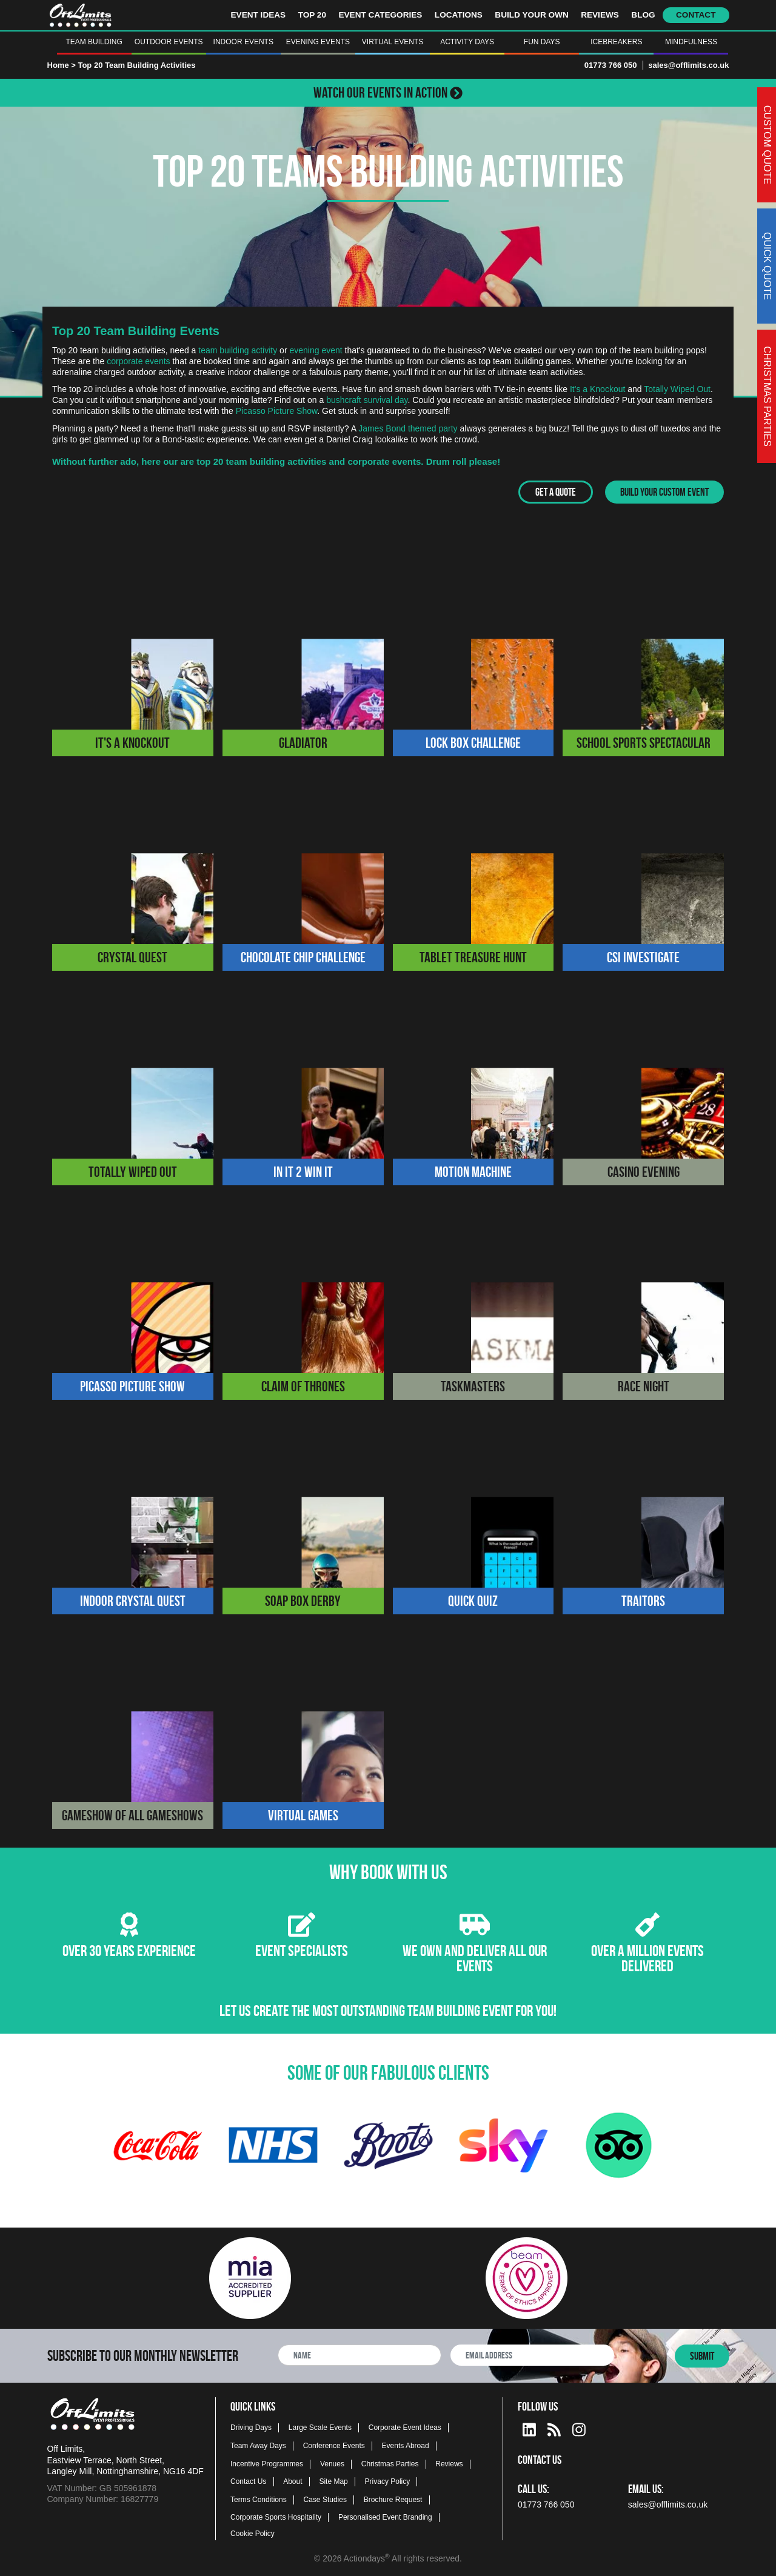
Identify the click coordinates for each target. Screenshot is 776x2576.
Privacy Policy (387, 2481)
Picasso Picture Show (277, 411)
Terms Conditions (258, 2499)
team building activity (237, 350)
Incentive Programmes (266, 2463)
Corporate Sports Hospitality (275, 2517)
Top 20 (312, 14)
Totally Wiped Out (677, 389)
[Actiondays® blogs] (554, 2427)
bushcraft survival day (366, 400)
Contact (695, 14)
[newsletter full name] (359, 2354)
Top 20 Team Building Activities (136, 65)
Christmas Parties (390, 2463)
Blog (643, 14)
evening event (315, 350)
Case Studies (325, 2499)
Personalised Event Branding (385, 2517)
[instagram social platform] (579, 2427)
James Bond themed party (407, 428)
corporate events (138, 361)
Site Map (333, 2481)
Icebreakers (616, 42)
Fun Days (542, 42)
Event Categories (380, 14)
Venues (332, 2463)
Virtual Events (392, 42)
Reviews (600, 14)
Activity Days (467, 42)
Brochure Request (393, 2499)
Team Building (93, 42)
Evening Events (318, 42)
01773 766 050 (610, 65)
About (292, 2481)
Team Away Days (258, 2445)
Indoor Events (243, 42)
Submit (702, 2355)
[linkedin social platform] (529, 2427)
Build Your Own (531, 14)
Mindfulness (691, 42)
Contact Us (248, 2481)
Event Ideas (258, 14)
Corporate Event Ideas (405, 2427)
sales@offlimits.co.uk (688, 65)
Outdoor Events (169, 42)
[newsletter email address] (532, 2354)
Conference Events (334, 2445)
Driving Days (251, 2427)
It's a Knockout (597, 389)
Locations (459, 14)
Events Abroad (405, 2445)
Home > (61, 65)
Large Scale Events (320, 2427)
